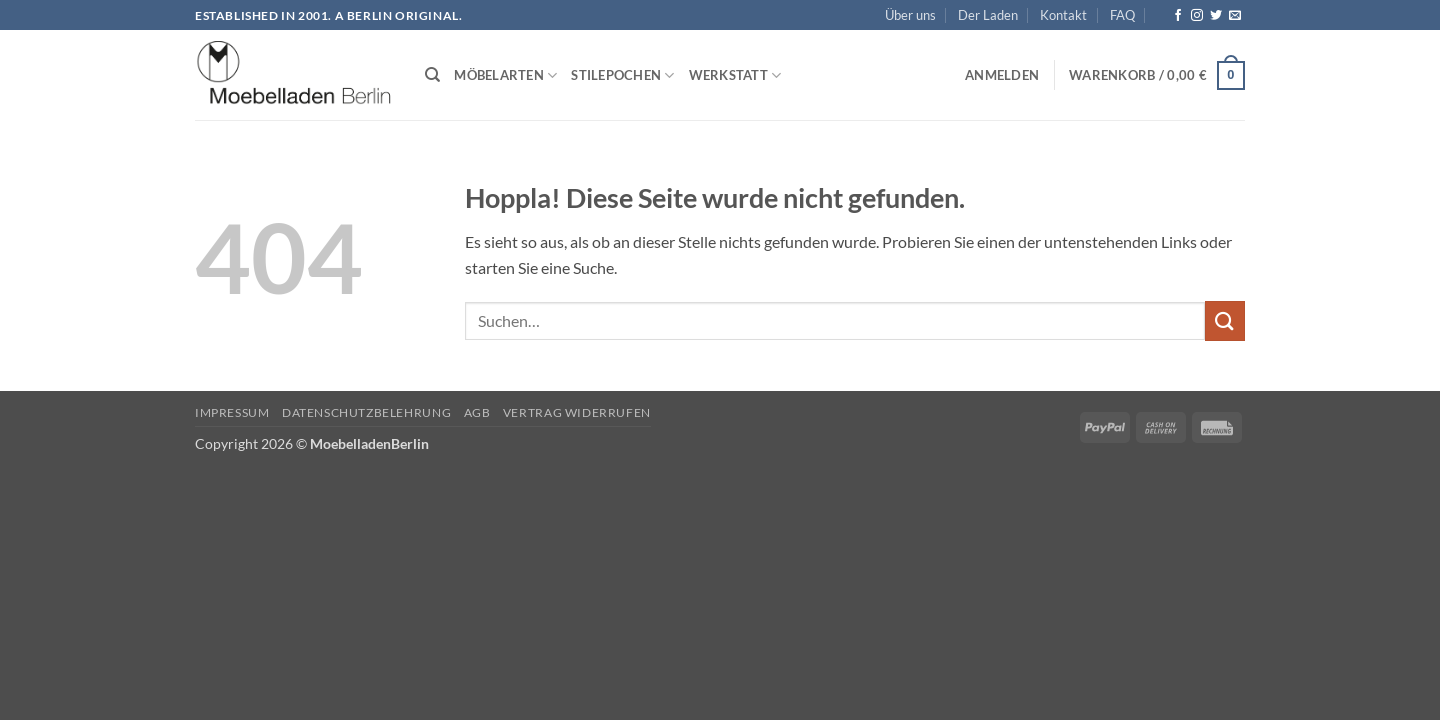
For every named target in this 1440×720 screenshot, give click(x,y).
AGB (477, 412)
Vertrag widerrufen (577, 412)
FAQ (1122, 15)
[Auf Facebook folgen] (1178, 16)
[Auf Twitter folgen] (1216, 16)
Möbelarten (505, 75)
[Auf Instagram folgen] (1197, 16)
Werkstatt (735, 75)
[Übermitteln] (1225, 320)
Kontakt (1063, 15)
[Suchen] (432, 75)
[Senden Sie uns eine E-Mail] (1235, 16)
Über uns (910, 15)
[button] (1002, 75)
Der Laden (988, 15)
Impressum (232, 412)
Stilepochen (622, 75)
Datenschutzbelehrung (366, 412)
